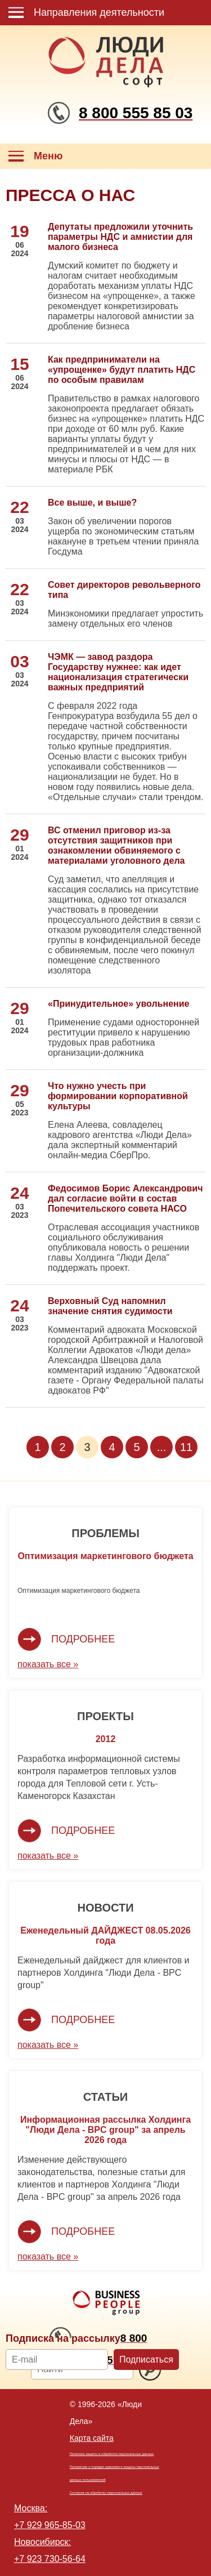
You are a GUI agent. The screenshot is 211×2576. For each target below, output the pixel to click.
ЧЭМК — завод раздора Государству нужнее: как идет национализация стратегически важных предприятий (118, 672)
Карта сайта (92, 2438)
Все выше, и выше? (92, 502)
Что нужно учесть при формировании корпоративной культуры (118, 1096)
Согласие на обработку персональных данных (106, 2492)
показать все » (47, 1664)
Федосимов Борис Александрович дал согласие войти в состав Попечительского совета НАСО (125, 1198)
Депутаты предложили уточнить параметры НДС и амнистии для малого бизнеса (120, 237)
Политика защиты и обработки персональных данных (112, 2454)
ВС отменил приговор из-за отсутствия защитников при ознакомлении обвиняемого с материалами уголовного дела (116, 845)
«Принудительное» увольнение (118, 1003)
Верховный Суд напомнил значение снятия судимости (110, 1306)
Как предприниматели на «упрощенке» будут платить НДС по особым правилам (121, 370)
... (162, 1447)
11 (186, 1447)
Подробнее (83, 1639)
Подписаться (146, 2359)
